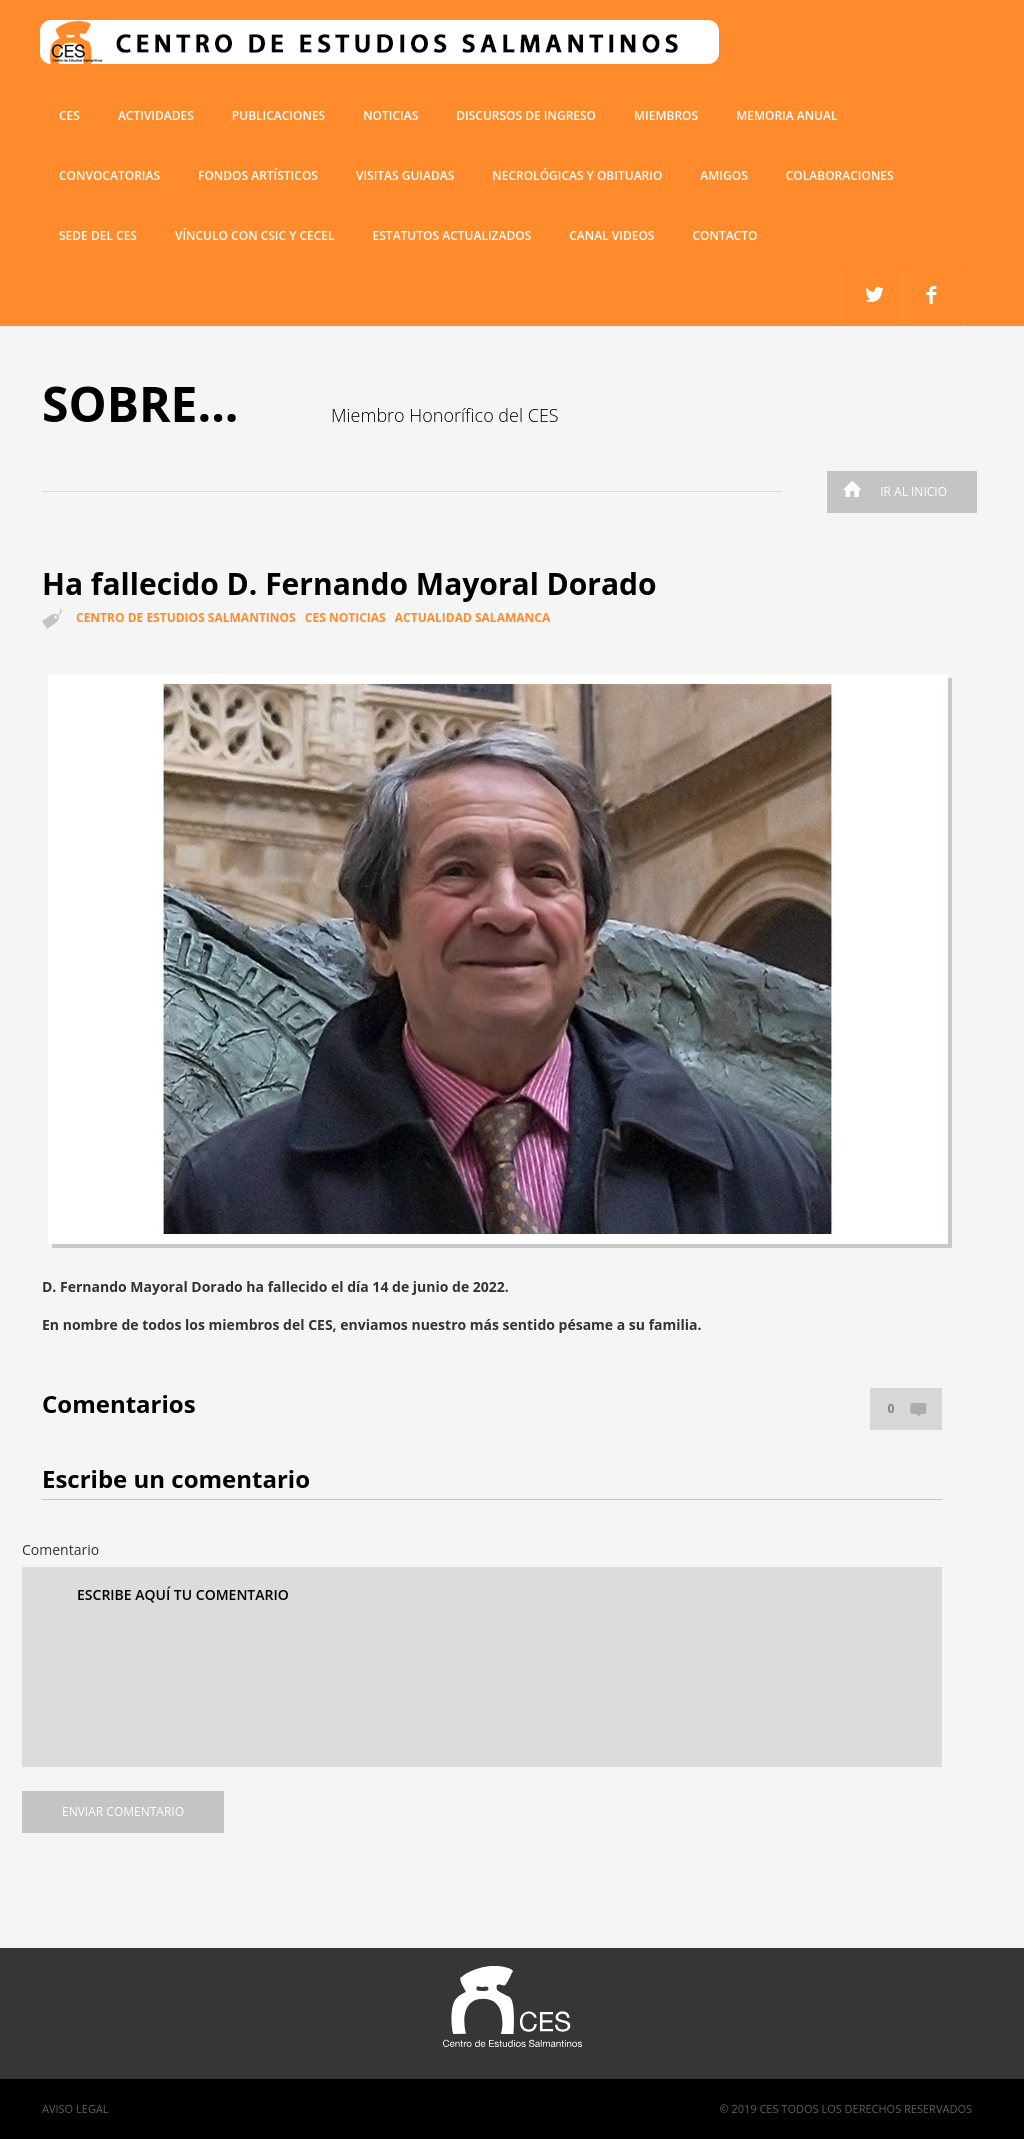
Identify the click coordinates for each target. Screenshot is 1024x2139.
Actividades (156, 115)
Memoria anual (786, 115)
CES (69, 115)
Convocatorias (109, 175)
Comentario (60, 1549)
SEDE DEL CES (98, 235)
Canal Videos (611, 235)
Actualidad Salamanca (472, 617)
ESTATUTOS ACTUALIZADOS (452, 235)
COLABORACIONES (840, 175)
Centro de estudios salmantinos (186, 617)
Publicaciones (278, 115)
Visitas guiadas (405, 175)
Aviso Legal (75, 2108)
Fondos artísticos (258, 175)
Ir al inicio (889, 491)
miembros (666, 115)
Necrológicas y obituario (577, 175)
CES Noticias (345, 617)
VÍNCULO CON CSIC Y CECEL (255, 235)
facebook (872, 296)
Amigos (723, 175)
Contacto (724, 235)
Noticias (390, 115)
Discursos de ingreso (526, 115)
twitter (933, 296)
